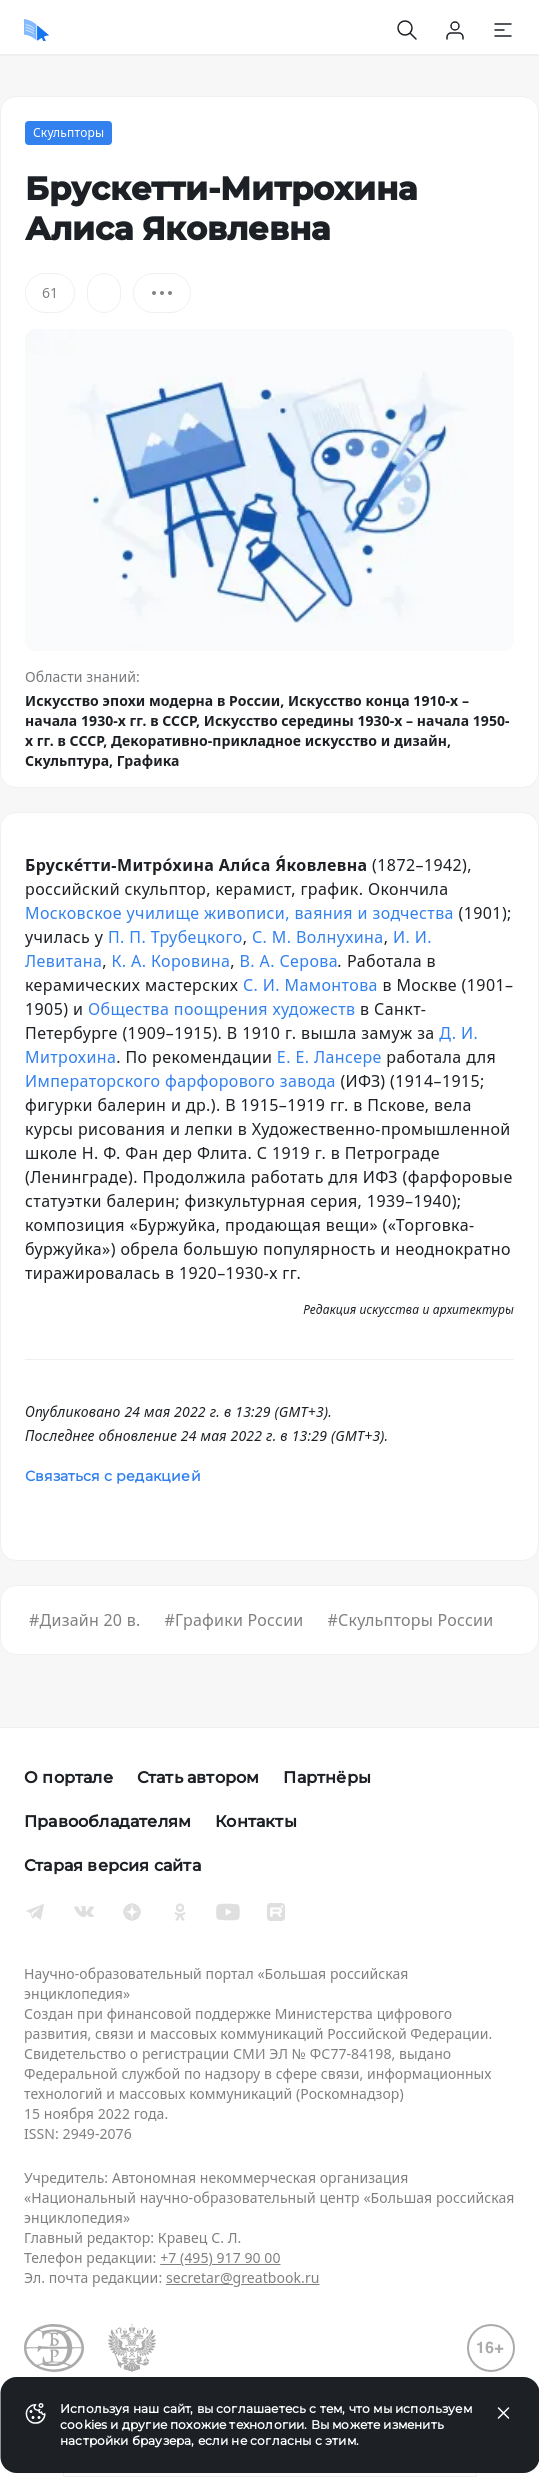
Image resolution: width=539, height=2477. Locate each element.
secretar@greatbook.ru (243, 2277)
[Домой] (36, 30)
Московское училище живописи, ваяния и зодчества (239, 913)
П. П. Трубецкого (175, 937)
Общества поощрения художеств (222, 1009)
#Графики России (233, 1620)
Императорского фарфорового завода (180, 1081)
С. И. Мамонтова (310, 985)
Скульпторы (68, 132)
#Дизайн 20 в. (84, 1620)
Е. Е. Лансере (329, 1057)
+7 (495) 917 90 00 (220, 2257)
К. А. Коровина (170, 961)
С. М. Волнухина (318, 937)
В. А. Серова (289, 961)
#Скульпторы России (411, 1620)
